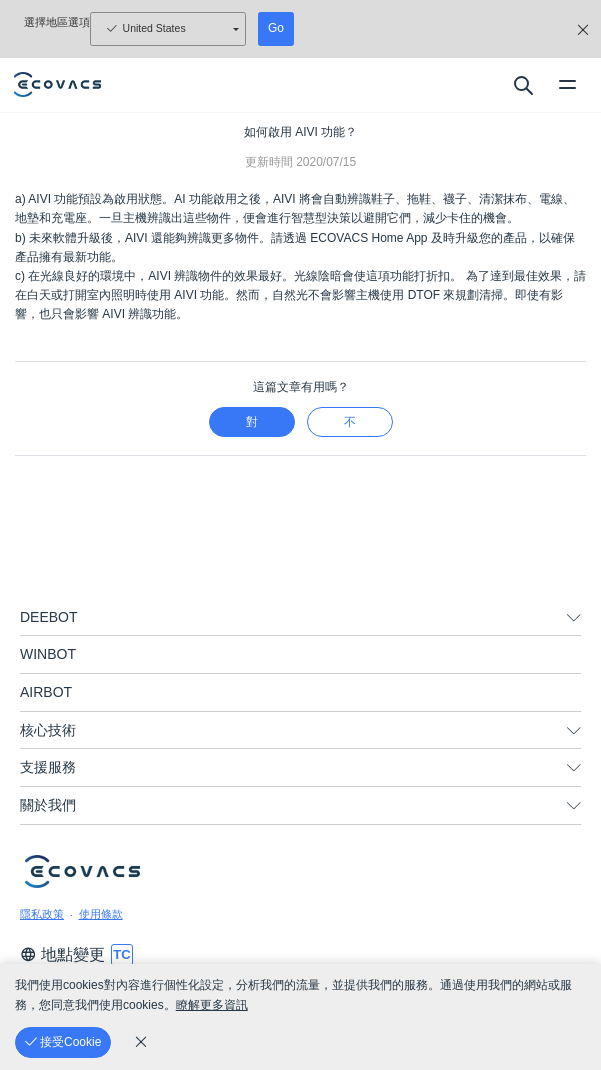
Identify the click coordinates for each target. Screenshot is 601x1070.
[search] (522, 85)
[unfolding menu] (574, 618)
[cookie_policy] (141, 1042)
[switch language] (122, 955)
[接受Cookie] (63, 1042)
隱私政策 (42, 914)
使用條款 (101, 914)
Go (276, 28)
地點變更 (62, 954)
